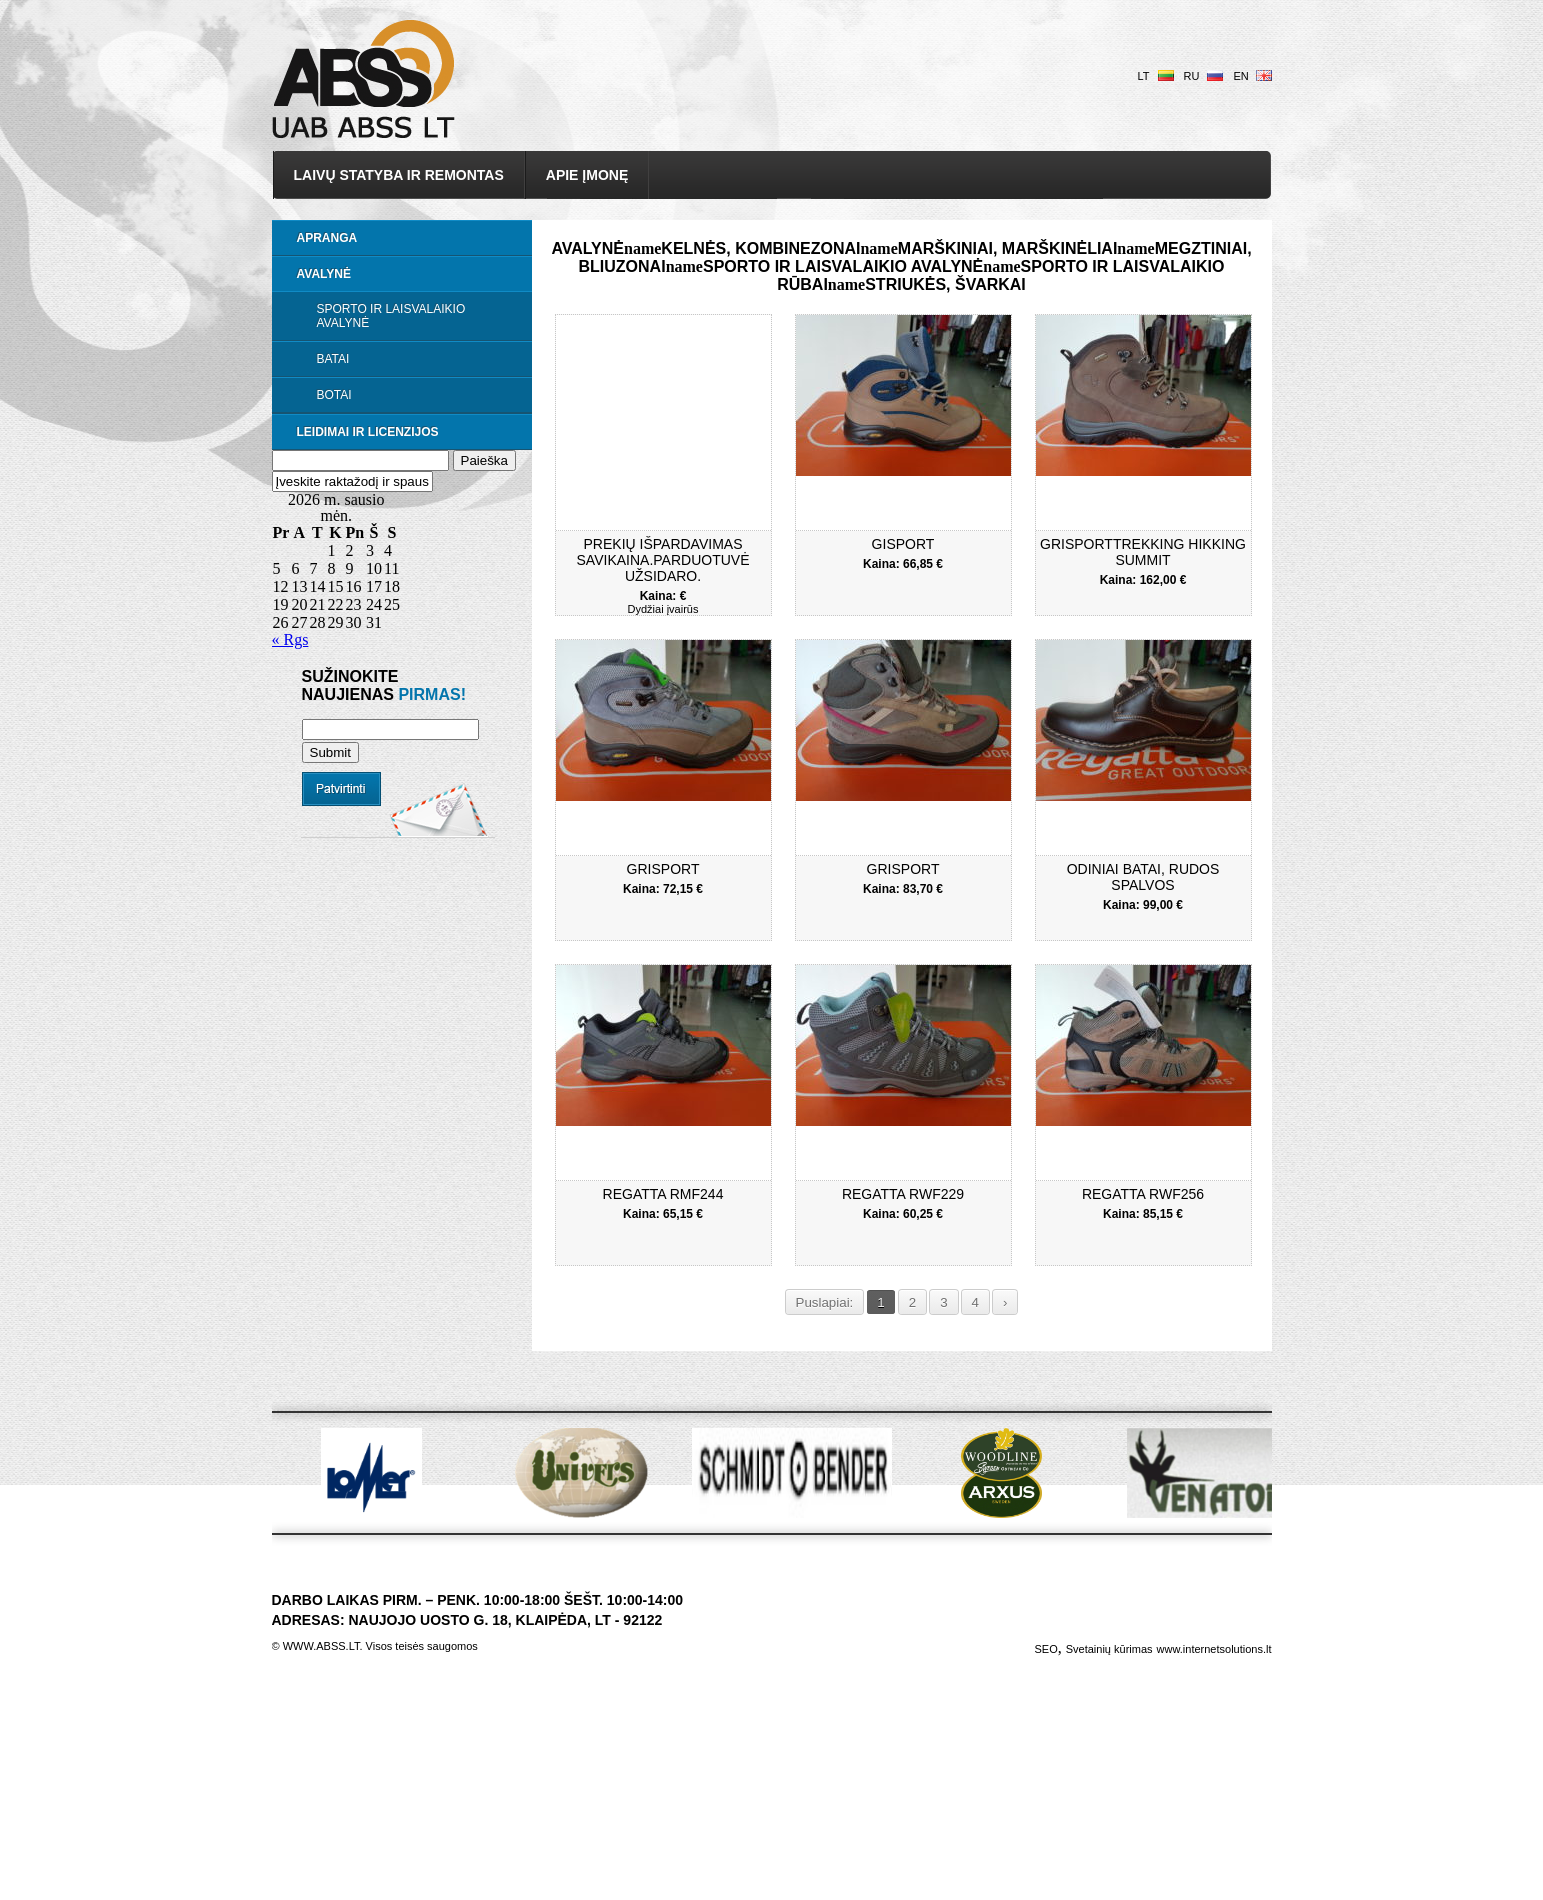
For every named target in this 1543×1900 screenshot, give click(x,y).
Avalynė (324, 274)
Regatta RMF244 (663, 1194)
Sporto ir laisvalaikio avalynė (391, 316)
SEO (1045, 1649)
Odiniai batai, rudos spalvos (1143, 877)
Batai (333, 359)
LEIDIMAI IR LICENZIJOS (368, 432)
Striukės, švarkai (945, 284)
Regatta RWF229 (903, 1194)
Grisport (663, 869)
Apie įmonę (587, 175)
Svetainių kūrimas (1109, 1649)
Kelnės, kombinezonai (760, 248)
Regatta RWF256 (1143, 1194)
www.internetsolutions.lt (1214, 1649)
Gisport (903, 544)
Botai (334, 395)
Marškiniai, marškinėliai (1008, 248)
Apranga (327, 238)
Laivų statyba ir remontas (399, 175)
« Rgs (290, 639)
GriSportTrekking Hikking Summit (1143, 552)
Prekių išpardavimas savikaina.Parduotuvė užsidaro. (663, 560)
